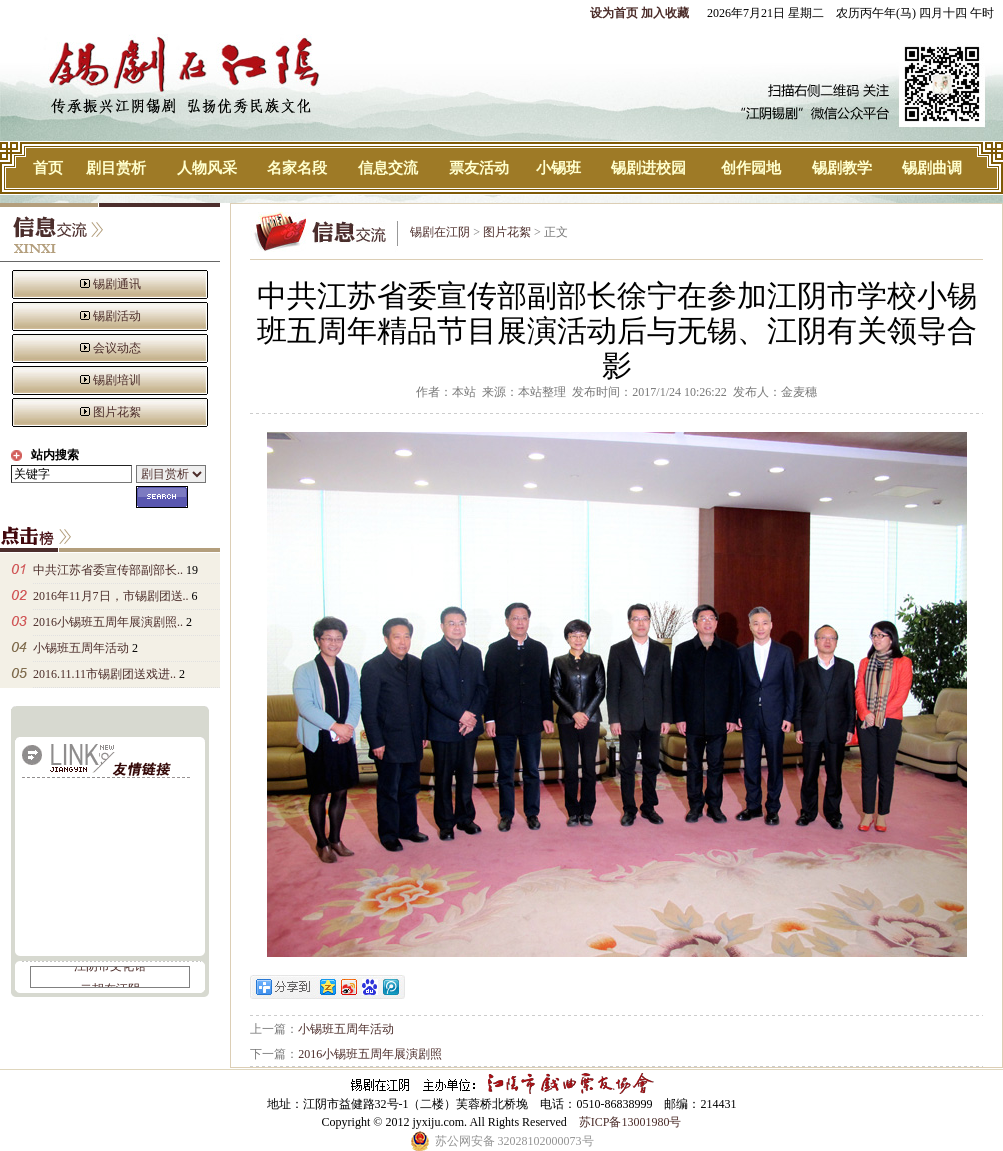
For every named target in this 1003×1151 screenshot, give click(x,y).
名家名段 (297, 168)
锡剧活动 (117, 316)
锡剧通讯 (117, 284)
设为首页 (614, 13)
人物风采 (207, 168)
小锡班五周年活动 (81, 648)
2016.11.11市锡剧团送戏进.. (104, 674)
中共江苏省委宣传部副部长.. (108, 570)
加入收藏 (665, 13)
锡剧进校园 (648, 168)
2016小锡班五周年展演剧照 (370, 1054)
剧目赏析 (116, 168)
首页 (48, 168)
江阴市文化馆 (110, 968)
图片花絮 (117, 412)
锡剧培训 (117, 380)
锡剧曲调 (932, 168)
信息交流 (388, 168)
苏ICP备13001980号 (630, 1122)
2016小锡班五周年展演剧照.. (108, 622)
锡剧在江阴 (440, 232)
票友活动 (479, 168)
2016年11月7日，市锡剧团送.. (111, 596)
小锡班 (558, 168)
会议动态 (117, 348)
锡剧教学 (842, 168)
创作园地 (751, 168)
